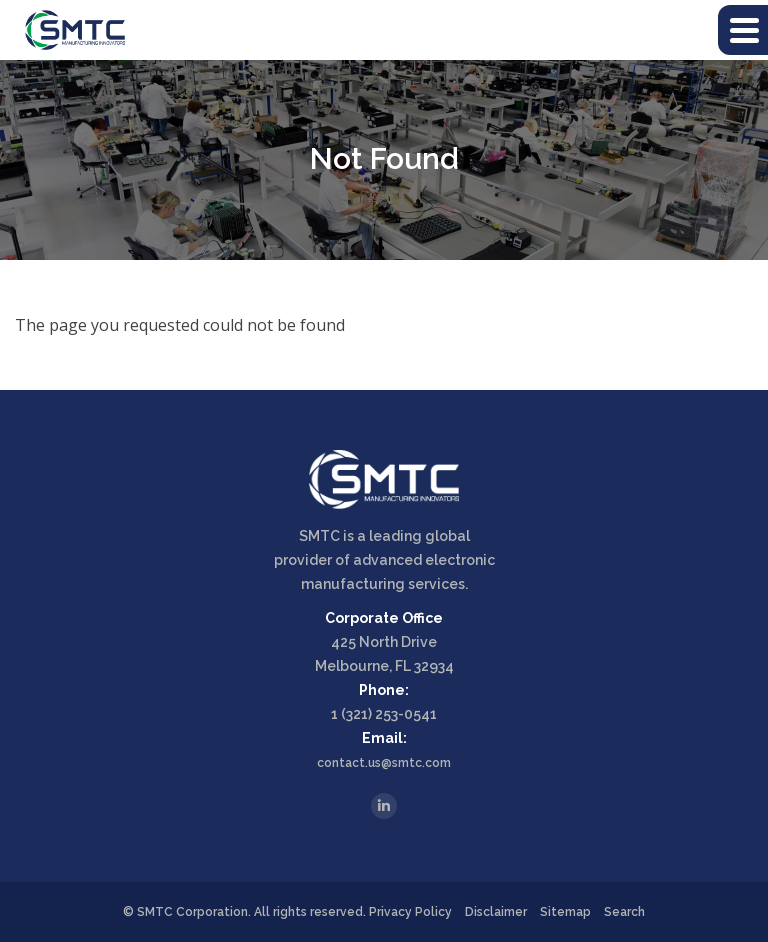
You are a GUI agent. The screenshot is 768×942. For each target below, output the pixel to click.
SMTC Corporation (192, 912)
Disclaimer (496, 912)
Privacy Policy (410, 912)
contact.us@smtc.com (384, 763)
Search (624, 912)
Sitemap (565, 912)
